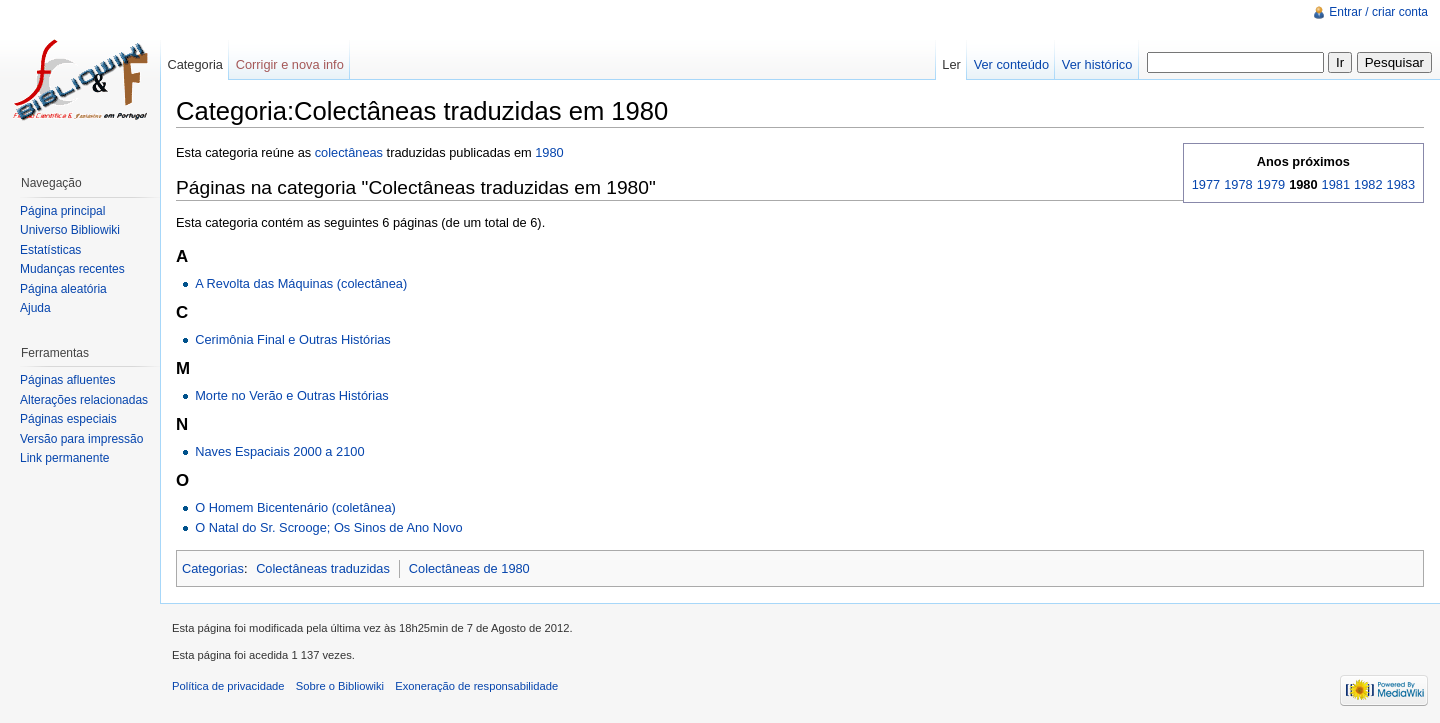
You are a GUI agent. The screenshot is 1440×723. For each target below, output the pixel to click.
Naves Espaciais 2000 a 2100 (279, 451)
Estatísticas (50, 250)
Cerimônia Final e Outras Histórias (293, 339)
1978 (1238, 184)
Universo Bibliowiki (70, 230)
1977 (1206, 184)
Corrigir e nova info (290, 64)
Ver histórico (1097, 64)
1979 (1271, 184)
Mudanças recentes (72, 269)
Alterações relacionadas (84, 400)
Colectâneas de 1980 (469, 568)
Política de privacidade (228, 686)
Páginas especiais (68, 419)
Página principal (62, 211)
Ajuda (35, 308)
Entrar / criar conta (1378, 12)
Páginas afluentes (67, 380)
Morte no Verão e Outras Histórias (291, 395)
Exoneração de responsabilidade (476, 686)
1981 (1336, 184)
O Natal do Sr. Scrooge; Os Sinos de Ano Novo (328, 527)
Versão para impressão (81, 439)
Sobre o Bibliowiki (340, 686)
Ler (951, 64)
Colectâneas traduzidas (323, 568)
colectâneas (349, 152)
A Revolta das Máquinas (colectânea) (301, 283)
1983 (1401, 184)
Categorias (213, 568)
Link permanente (64, 458)
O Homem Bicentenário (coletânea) (295, 507)
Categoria (195, 64)
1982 (1368, 184)
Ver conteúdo (1011, 64)
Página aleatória (63, 289)
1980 (549, 152)
